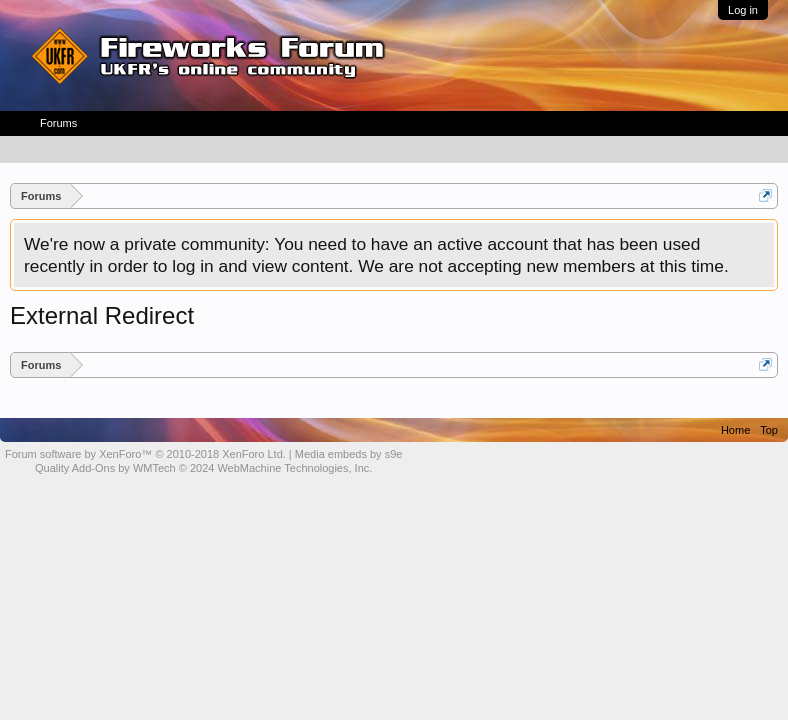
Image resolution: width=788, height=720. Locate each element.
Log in (743, 10)
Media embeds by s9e (349, 454)
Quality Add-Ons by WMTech (203, 468)
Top (769, 430)
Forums (58, 123)
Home (735, 430)
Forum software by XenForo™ (145, 454)
